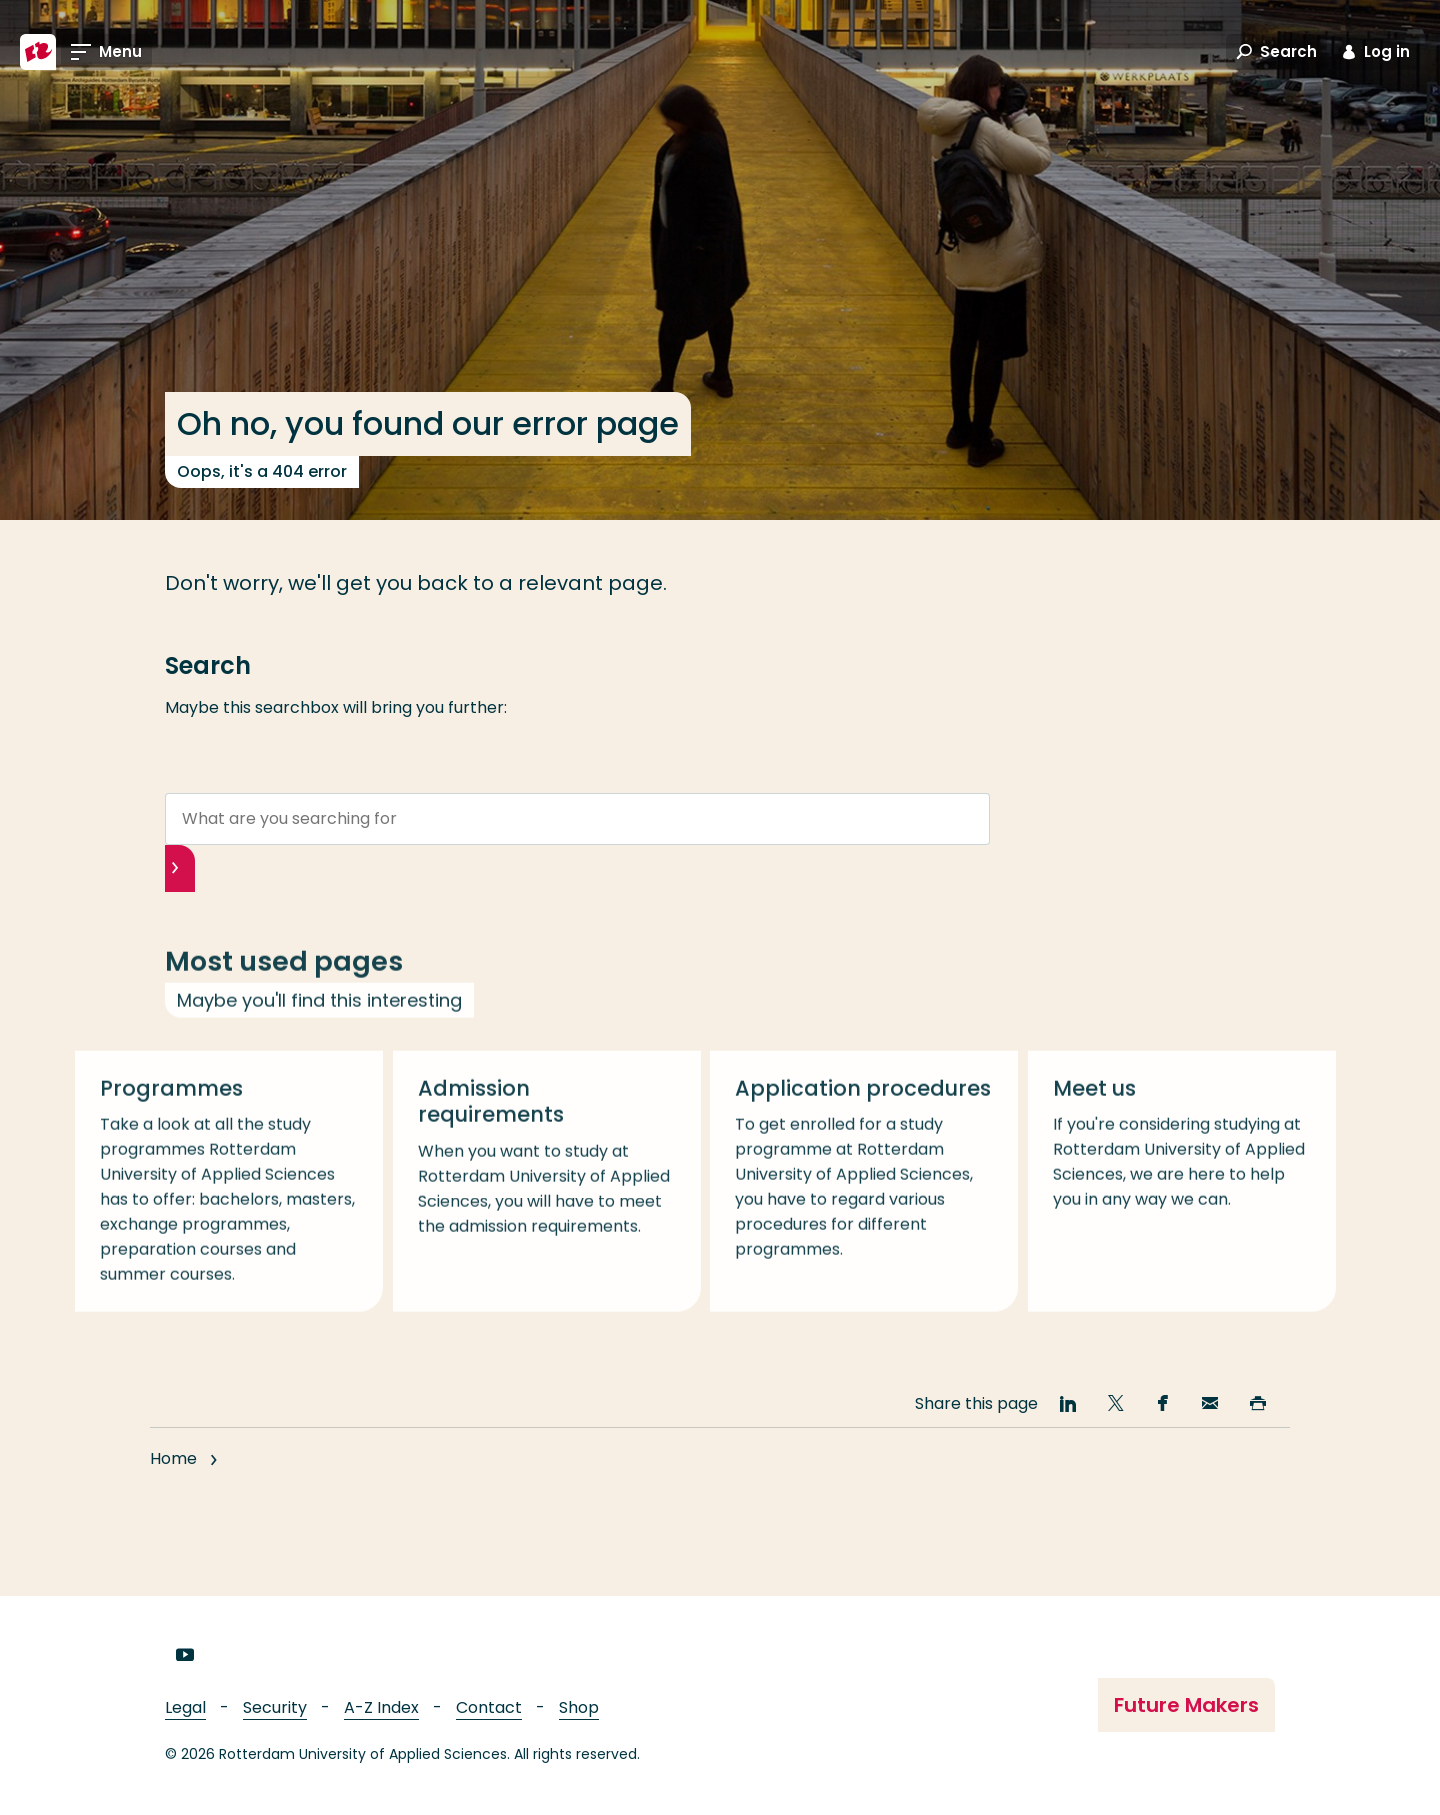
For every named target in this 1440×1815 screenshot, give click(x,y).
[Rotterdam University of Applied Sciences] (38, 52)
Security (275, 1707)
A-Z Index (381, 1707)
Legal (185, 1707)
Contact (489, 1707)
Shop (579, 1707)
